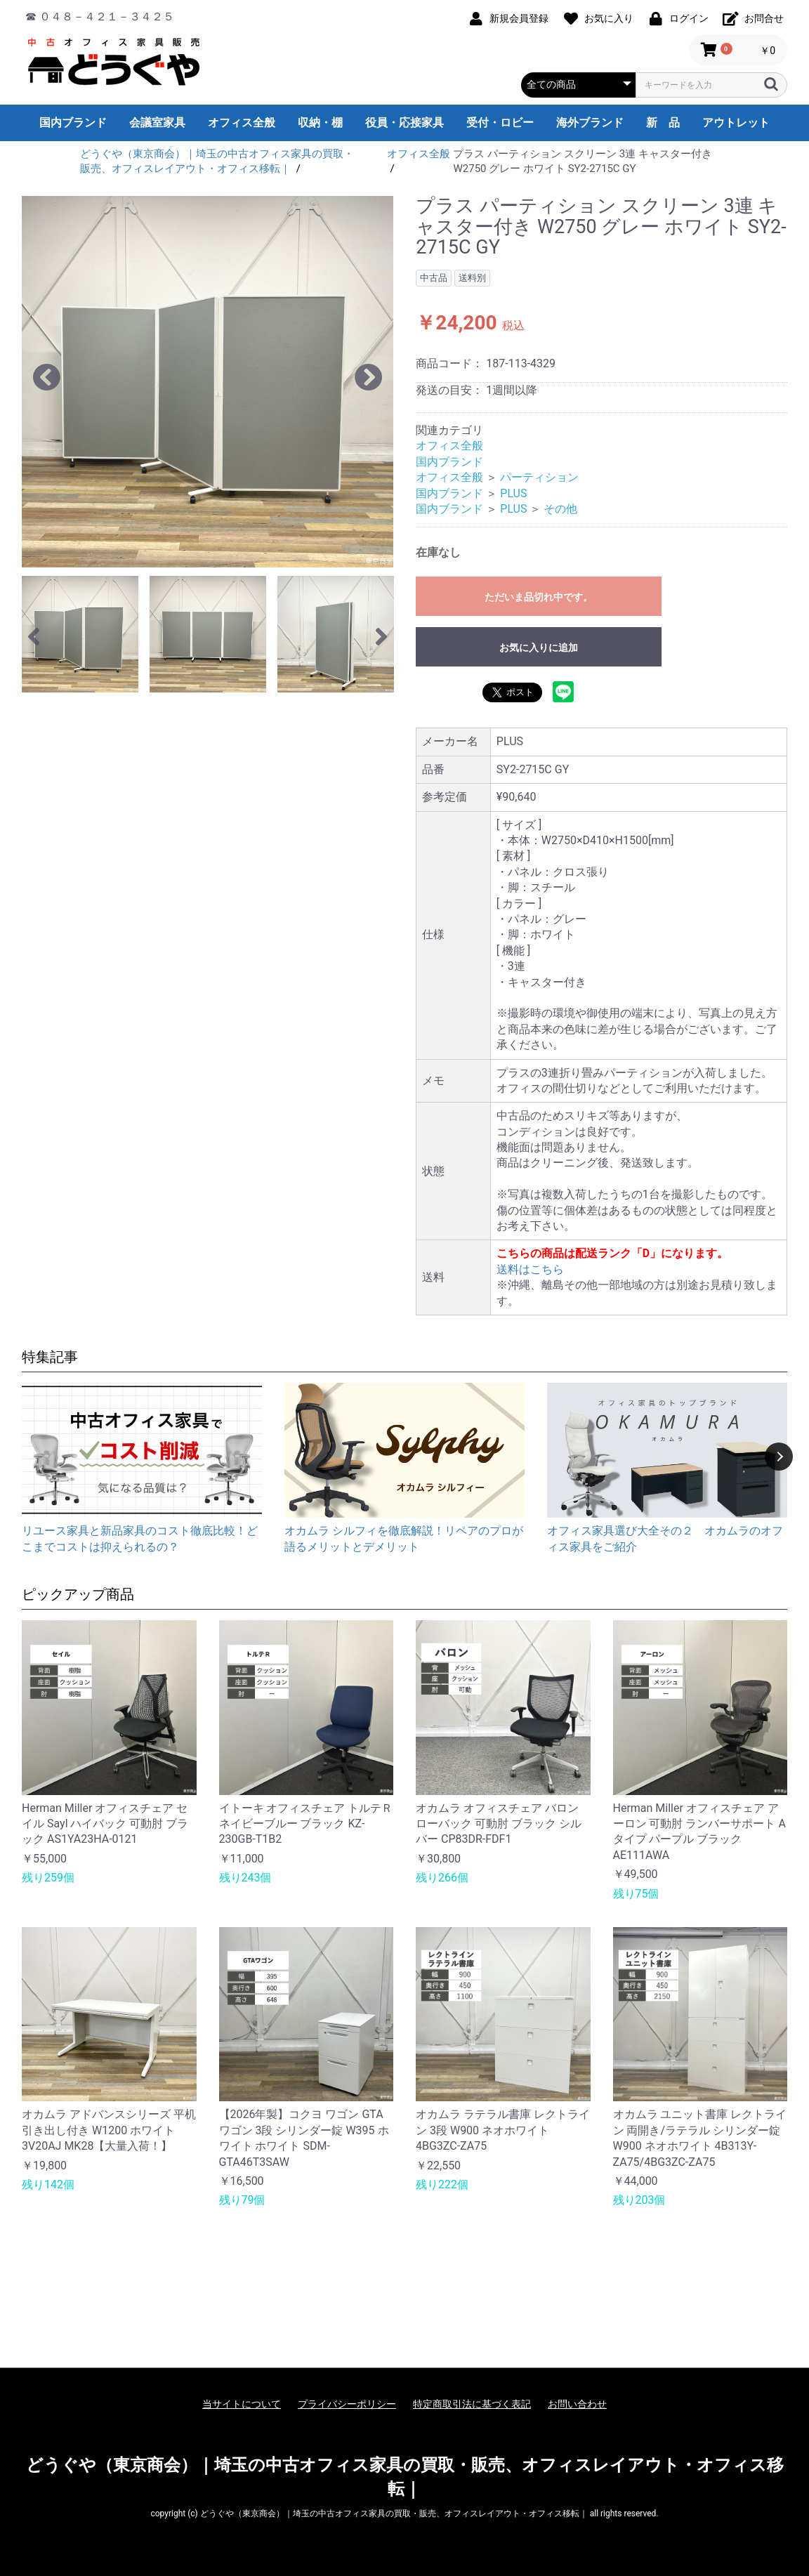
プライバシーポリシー (347, 2404)
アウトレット (736, 122)
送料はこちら (530, 1269)
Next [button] (779, 1457)
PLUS (513, 493)
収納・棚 (320, 122)
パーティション (539, 477)
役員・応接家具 (404, 122)
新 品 (663, 122)
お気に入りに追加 (538, 647)
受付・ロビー (500, 122)
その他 (560, 508)
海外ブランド (590, 122)
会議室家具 (157, 122)
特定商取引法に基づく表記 (472, 2404)
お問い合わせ (577, 2404)
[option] (207, 381)
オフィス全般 (241, 122)
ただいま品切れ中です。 (539, 597)
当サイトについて (241, 2404)
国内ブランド (73, 122)
